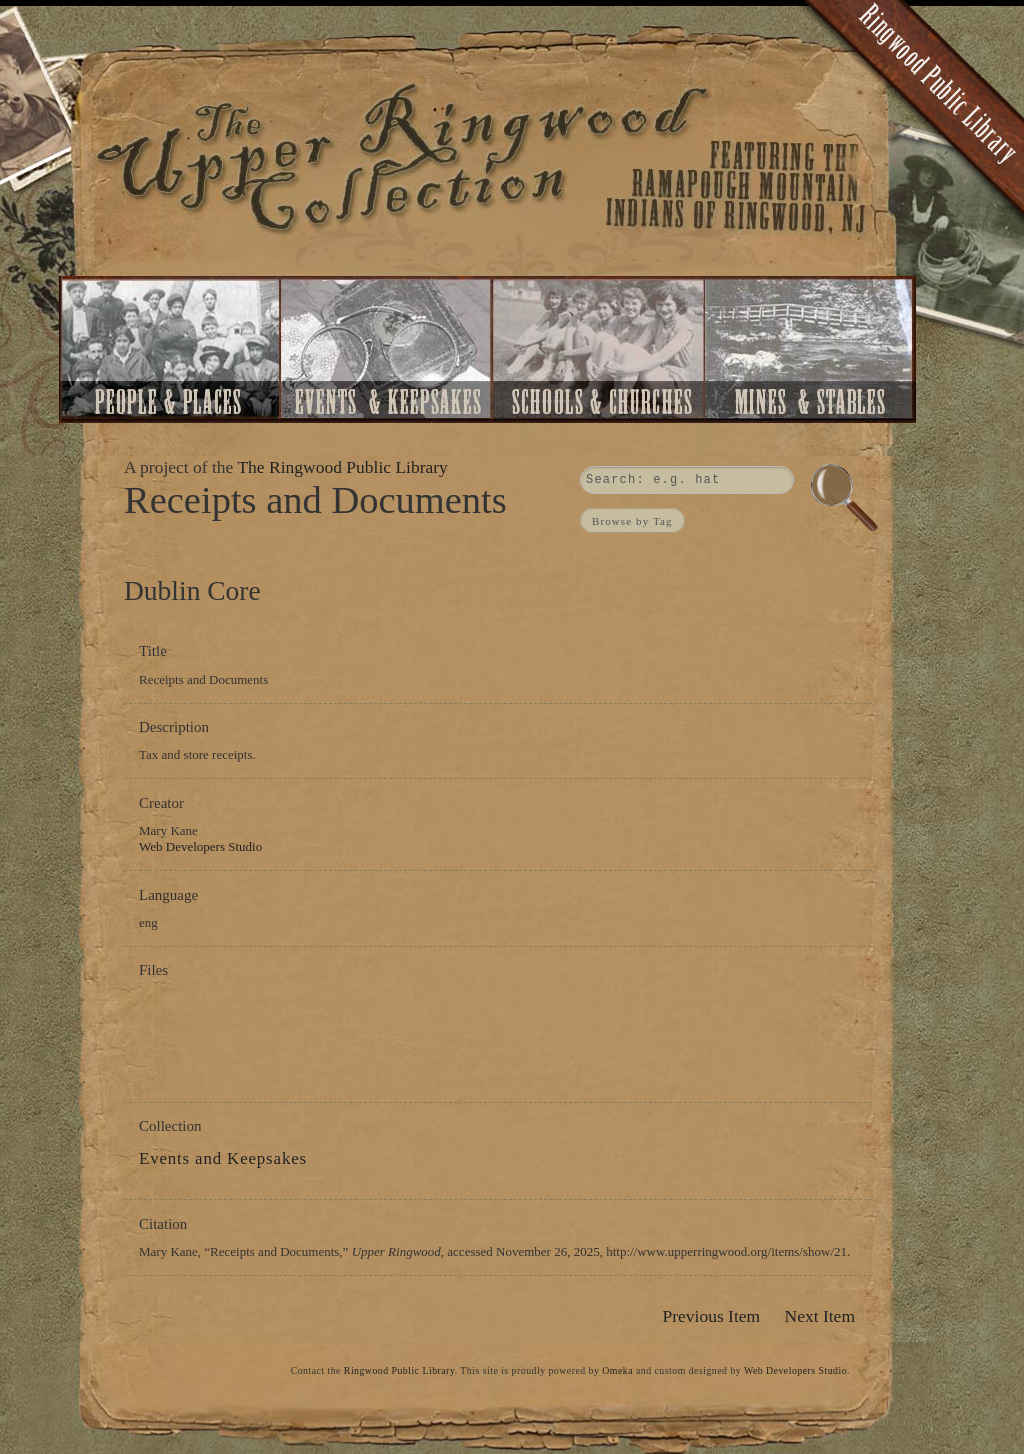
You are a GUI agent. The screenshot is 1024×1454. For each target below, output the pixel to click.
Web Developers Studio (200, 846)
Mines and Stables (813, 349)
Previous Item (711, 1316)
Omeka (617, 1370)
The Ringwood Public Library (342, 467)
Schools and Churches (597, 349)
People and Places (170, 349)
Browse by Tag (632, 520)
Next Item (820, 1316)
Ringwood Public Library (399, 1370)
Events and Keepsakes (387, 349)
